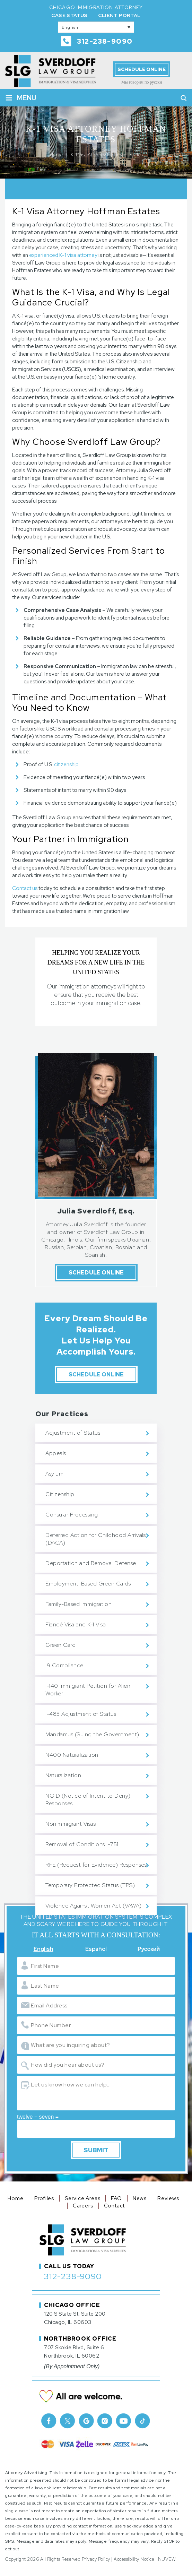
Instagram (105, 2420)
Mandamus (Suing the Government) (92, 1734)
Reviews (168, 2198)
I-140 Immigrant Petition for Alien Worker (87, 1689)
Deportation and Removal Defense (90, 1563)
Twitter (67, 2420)
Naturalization (63, 1775)
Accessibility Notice (134, 2559)
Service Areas (82, 2198)
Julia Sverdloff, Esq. (96, 1211)
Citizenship (60, 1494)
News (140, 2198)
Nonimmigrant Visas (70, 1823)
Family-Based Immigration (78, 1604)
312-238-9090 (105, 41)
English (43, 1949)
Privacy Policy (96, 2559)
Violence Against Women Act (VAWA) (94, 1905)
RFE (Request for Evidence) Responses (96, 1864)
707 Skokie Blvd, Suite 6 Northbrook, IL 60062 (74, 2351)
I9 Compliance (64, 1665)
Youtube (123, 2420)
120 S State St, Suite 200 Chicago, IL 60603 (75, 2318)
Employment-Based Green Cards (88, 1583)
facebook (48, 2420)
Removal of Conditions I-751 (82, 1844)
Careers (83, 2206)
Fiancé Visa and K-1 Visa (75, 1624)
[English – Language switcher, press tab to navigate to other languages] (96, 27)
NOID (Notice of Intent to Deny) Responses (88, 1799)
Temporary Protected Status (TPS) (90, 1885)
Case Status (69, 15)
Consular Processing (71, 1514)
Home (15, 2198)
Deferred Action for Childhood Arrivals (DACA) (95, 1538)
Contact (114, 2206)
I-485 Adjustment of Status (80, 1714)
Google (86, 2420)
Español (96, 1949)
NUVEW (167, 2559)
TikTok (142, 2420)
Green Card (60, 1645)
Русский (149, 1949)
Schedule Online (141, 69)
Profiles (44, 2198)
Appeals (55, 1453)
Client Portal (119, 15)
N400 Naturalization (71, 1754)
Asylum (54, 1473)
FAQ (116, 2198)
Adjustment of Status (72, 1432)
